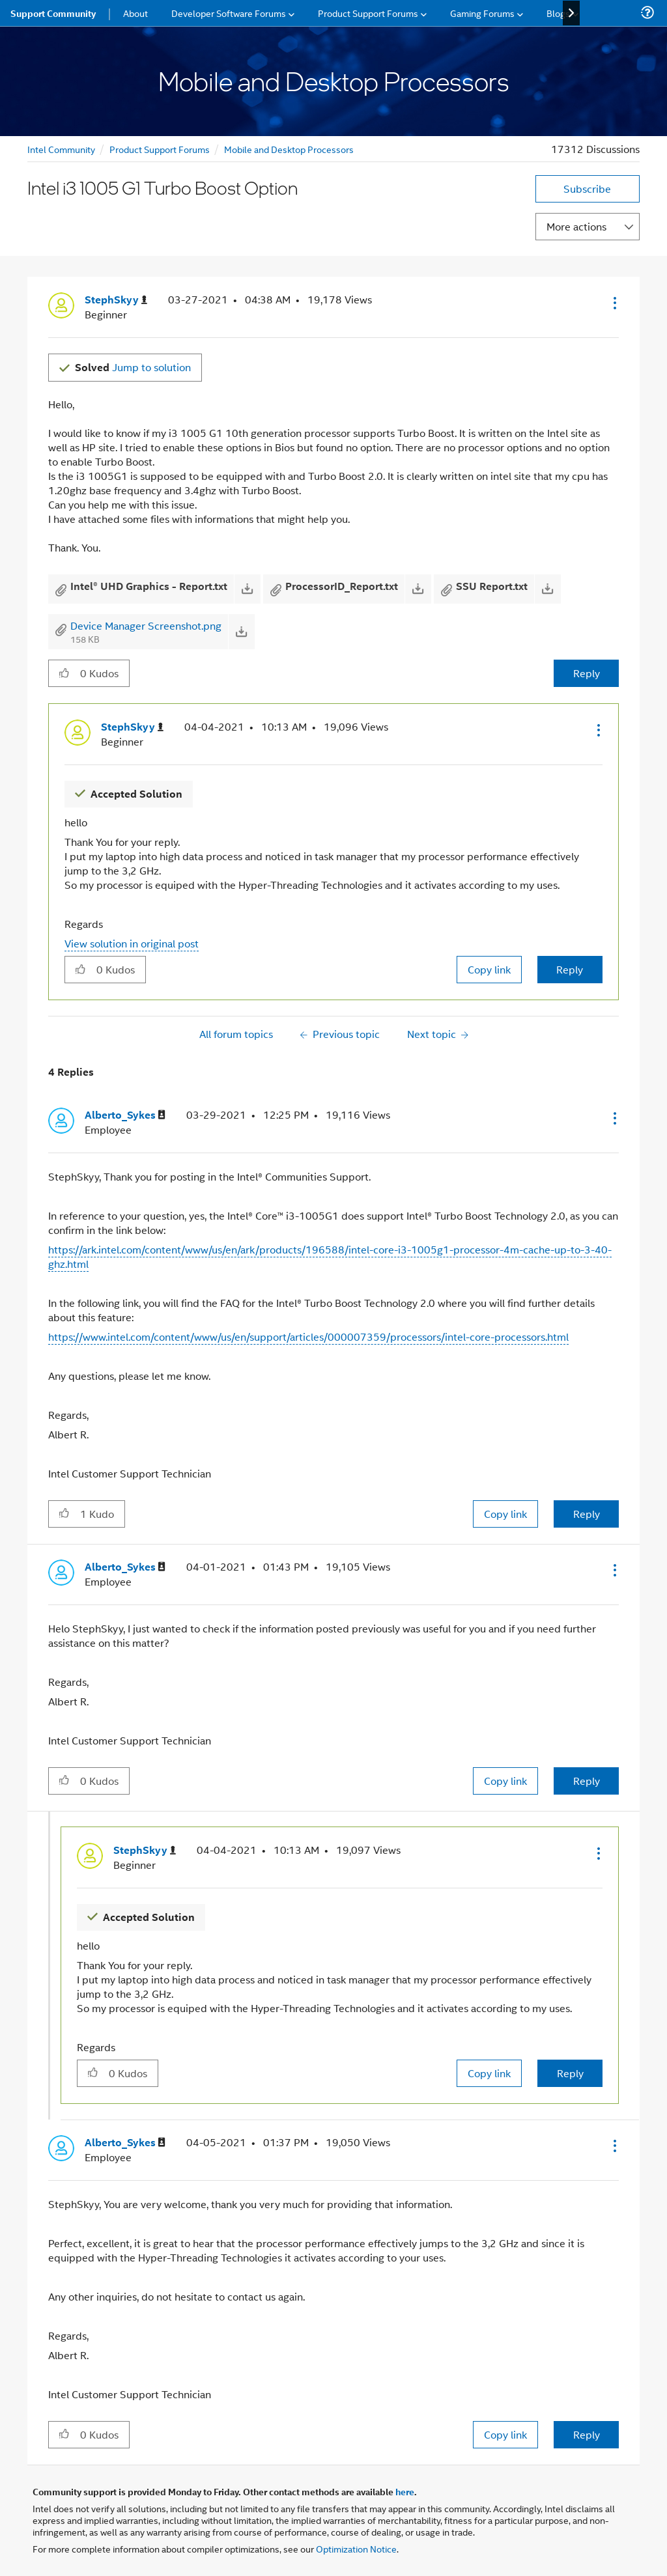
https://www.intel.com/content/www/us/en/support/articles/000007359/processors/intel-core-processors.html (308, 1336)
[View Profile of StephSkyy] (116, 299)
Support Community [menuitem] (53, 13)
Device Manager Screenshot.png (145, 625)
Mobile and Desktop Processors (289, 149)
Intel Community (61, 149)
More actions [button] (576, 226)
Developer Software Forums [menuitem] (228, 13)
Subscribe (587, 188)
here (404, 2491)
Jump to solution (133, 366)
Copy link (489, 969)
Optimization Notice (356, 2548)
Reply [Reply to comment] (569, 969)
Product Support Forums (159, 149)
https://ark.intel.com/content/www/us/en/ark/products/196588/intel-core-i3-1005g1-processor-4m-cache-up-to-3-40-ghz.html (330, 1256)
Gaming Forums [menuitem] (482, 13)
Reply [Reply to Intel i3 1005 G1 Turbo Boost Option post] (586, 672)
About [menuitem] (135, 13)
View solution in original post (131, 943)
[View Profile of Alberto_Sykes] (125, 1115)
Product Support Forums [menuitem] (368, 13)
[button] (613, 303)
